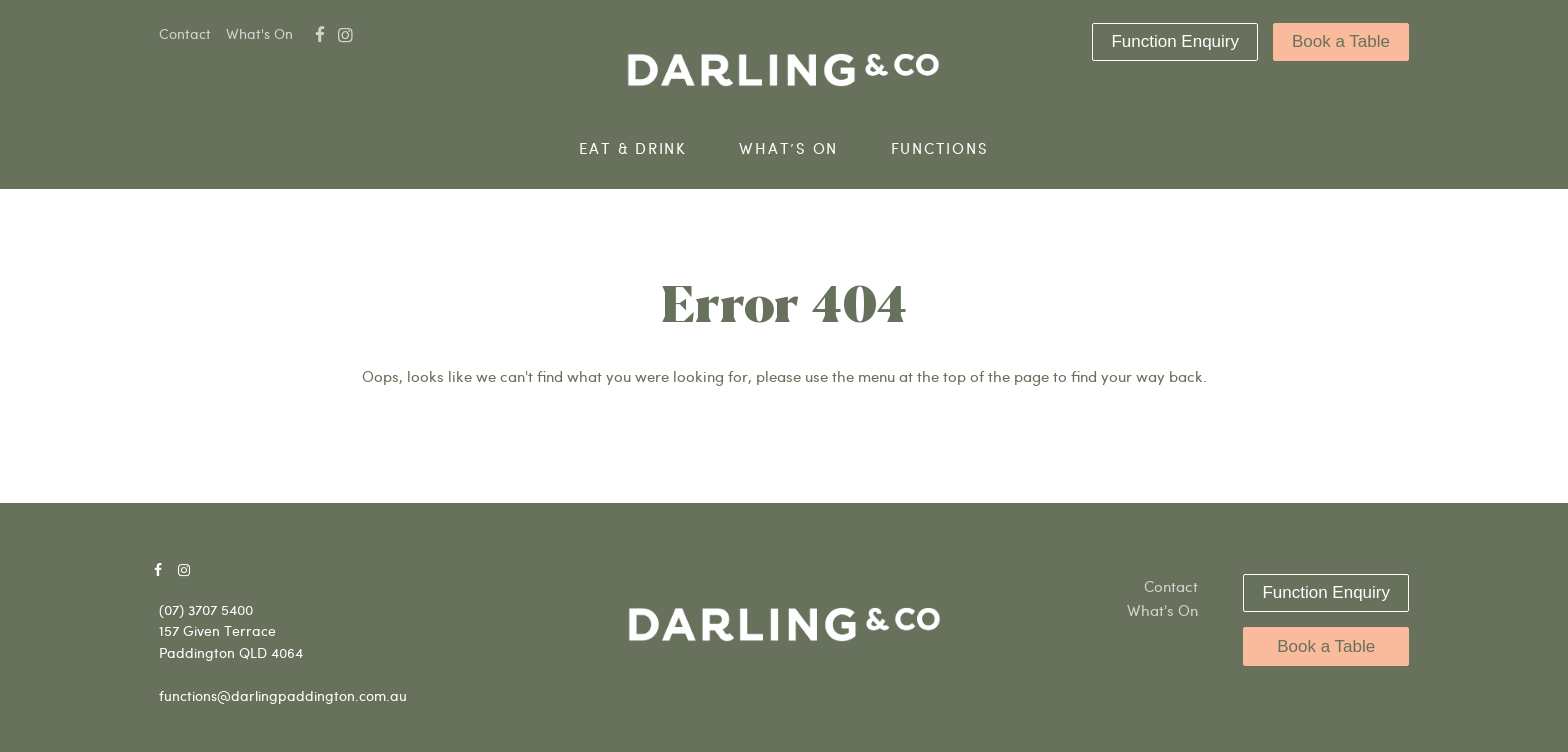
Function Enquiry (1175, 41)
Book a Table (1341, 41)
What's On (259, 33)
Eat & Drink (632, 148)
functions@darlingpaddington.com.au (283, 695)
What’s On (788, 148)
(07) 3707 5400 (206, 609)
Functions (940, 148)
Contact (185, 33)
